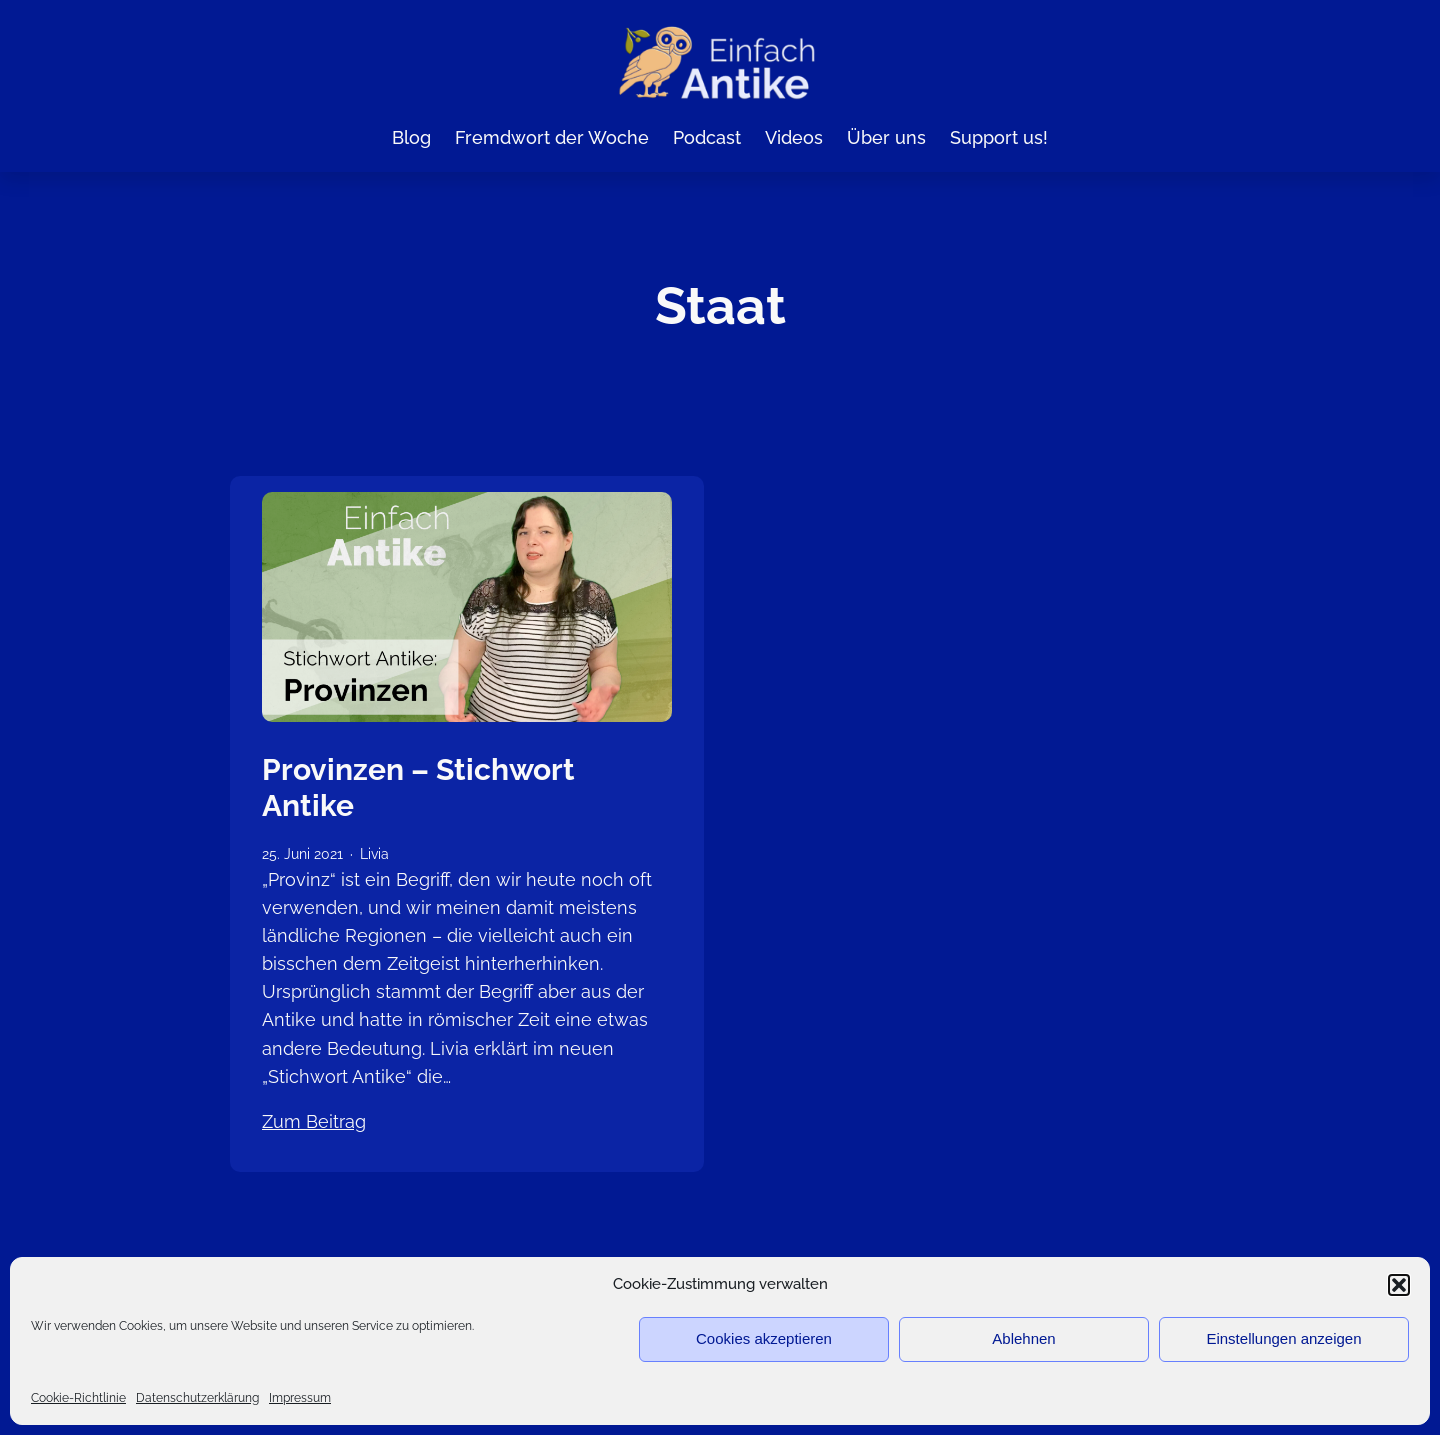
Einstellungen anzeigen (1283, 1338)
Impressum (300, 1398)
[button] (1399, 1285)
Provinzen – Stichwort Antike (418, 787)
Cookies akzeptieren (764, 1338)
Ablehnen (1023, 1338)
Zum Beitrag (314, 1121)
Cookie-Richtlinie (78, 1398)
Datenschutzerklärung (197, 1398)
